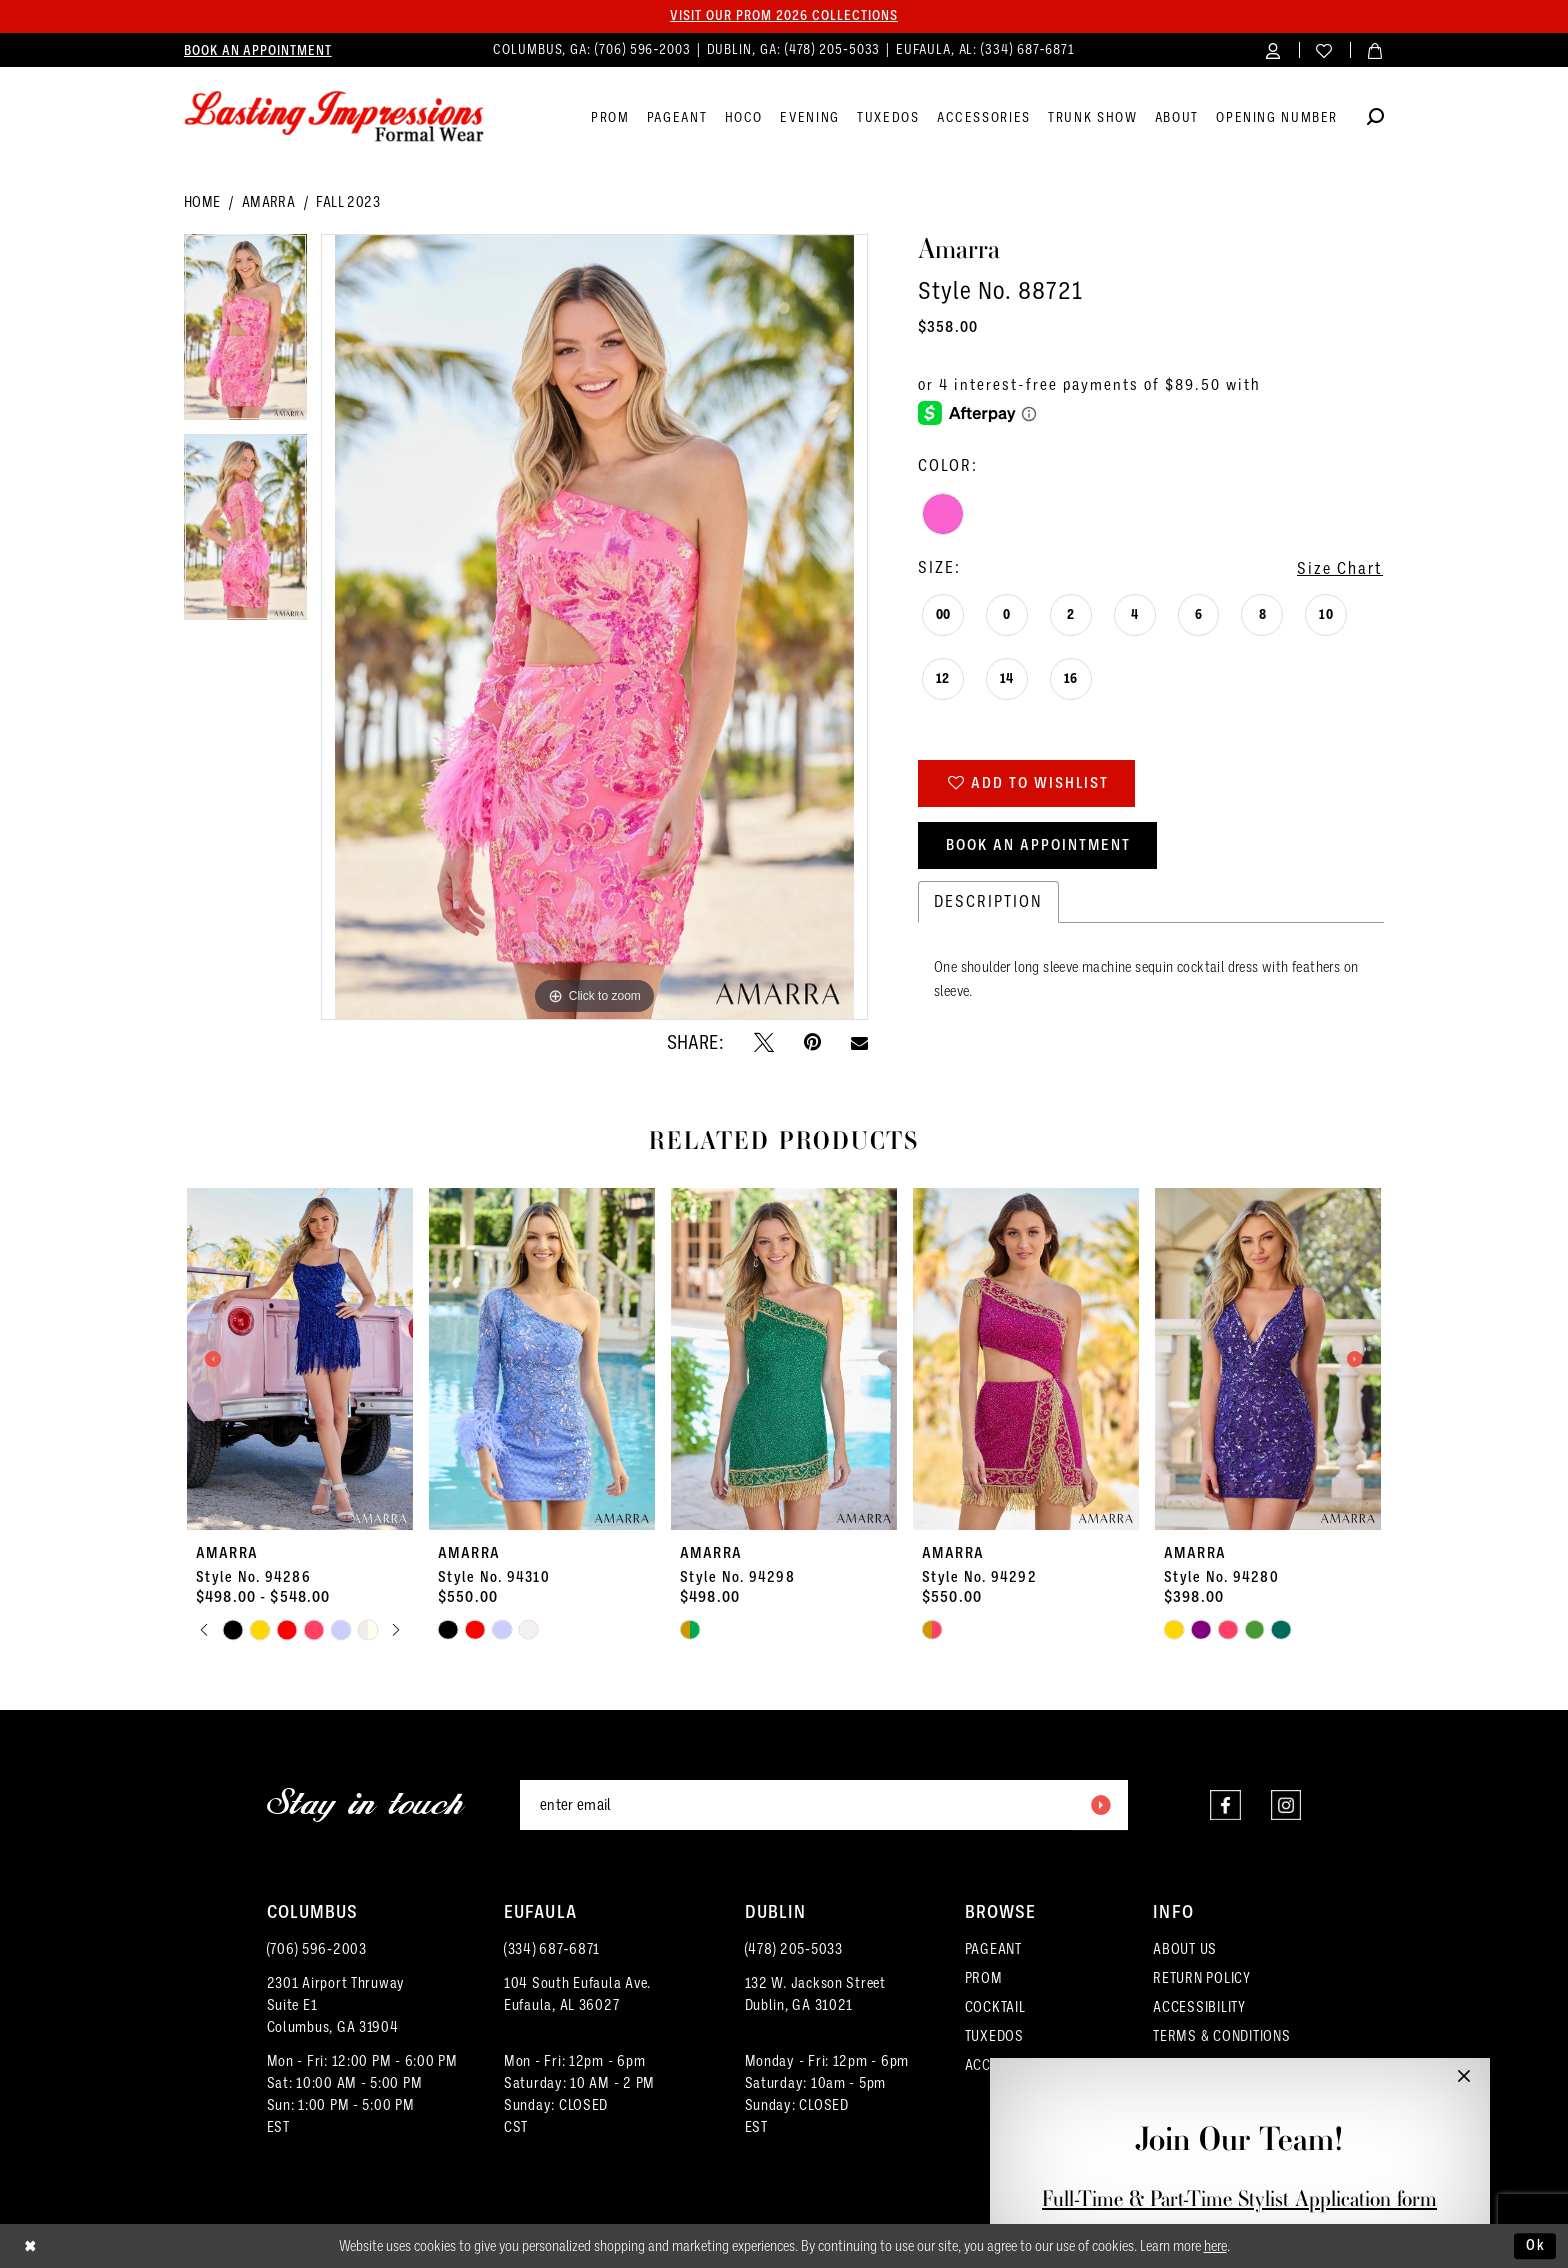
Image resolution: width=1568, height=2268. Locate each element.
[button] (1273, 49)
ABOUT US (1185, 1949)
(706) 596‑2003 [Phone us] (645, 49)
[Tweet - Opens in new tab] (764, 1042)
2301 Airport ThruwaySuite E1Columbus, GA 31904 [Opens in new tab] (336, 2005)
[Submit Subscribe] (1100, 1805)
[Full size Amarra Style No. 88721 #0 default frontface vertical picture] (594, 627)
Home (202, 202)
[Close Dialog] (30, 2246)
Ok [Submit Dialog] (1536, 2245)
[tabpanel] (245, 334)
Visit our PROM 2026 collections (784, 16)
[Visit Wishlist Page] (1324, 49)
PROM (984, 1978)
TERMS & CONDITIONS (1221, 2036)
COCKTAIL (995, 2007)
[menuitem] (258, 50)
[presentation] (300, 1359)
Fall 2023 (348, 202)
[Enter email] (824, 1805)
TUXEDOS (994, 2036)
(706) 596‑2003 (317, 1949)
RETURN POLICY (1202, 1978)
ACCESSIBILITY (1199, 2007)
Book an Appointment (1039, 845)
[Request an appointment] (258, 50)
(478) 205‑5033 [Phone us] (835, 49)
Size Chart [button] (1340, 568)
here (1215, 2246)
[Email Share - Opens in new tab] (859, 1042)
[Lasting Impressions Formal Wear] (334, 117)
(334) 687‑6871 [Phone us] (1028, 49)
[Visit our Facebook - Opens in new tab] (1224, 1805)
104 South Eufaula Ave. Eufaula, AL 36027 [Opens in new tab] (577, 1994)
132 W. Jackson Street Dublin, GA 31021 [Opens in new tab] (815, 1994)
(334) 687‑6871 (552, 1949)
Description (988, 901)
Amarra (268, 202)
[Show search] (1375, 119)
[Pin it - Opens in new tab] (812, 1042)
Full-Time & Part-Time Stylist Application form (1239, 2198)
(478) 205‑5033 (794, 1949)
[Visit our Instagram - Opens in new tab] (1285, 1805)
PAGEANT (993, 1949)
